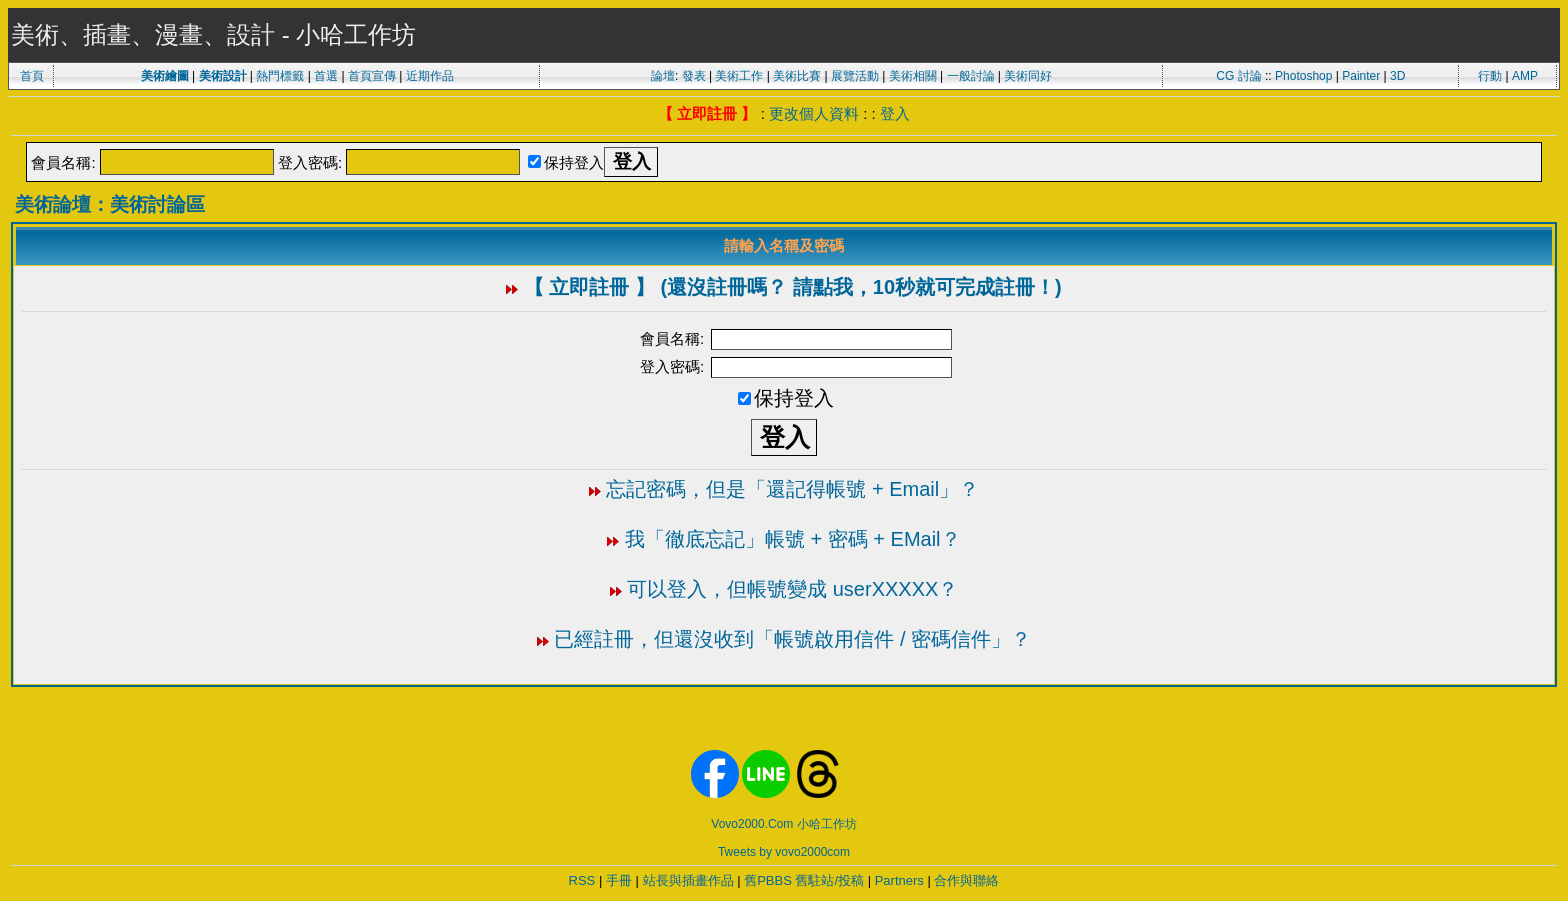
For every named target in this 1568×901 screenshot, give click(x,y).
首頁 (32, 76)
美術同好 (1028, 76)
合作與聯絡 (966, 880)
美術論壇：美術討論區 (110, 204)
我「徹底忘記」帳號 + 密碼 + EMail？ (793, 539)
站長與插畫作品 (688, 880)
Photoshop (1303, 76)
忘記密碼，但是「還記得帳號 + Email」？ (792, 489)
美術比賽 (797, 76)
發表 (694, 76)
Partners (899, 880)
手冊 (619, 880)
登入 (895, 113)
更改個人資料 (814, 113)
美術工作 (739, 76)
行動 (1490, 76)
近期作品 (430, 76)
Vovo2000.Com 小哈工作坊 (783, 824)
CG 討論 (1238, 76)
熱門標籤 (280, 76)
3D (1397, 76)
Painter (1361, 76)
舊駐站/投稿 (829, 880)
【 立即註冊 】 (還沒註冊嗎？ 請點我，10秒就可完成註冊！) (793, 287)
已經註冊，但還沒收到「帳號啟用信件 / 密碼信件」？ (792, 639)
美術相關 (913, 76)
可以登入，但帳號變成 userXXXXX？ (792, 589)
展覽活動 (855, 76)
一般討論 (971, 76)
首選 (326, 76)
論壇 (663, 76)
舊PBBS (768, 880)
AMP (1525, 76)
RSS (582, 880)
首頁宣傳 (372, 76)
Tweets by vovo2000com (784, 852)
